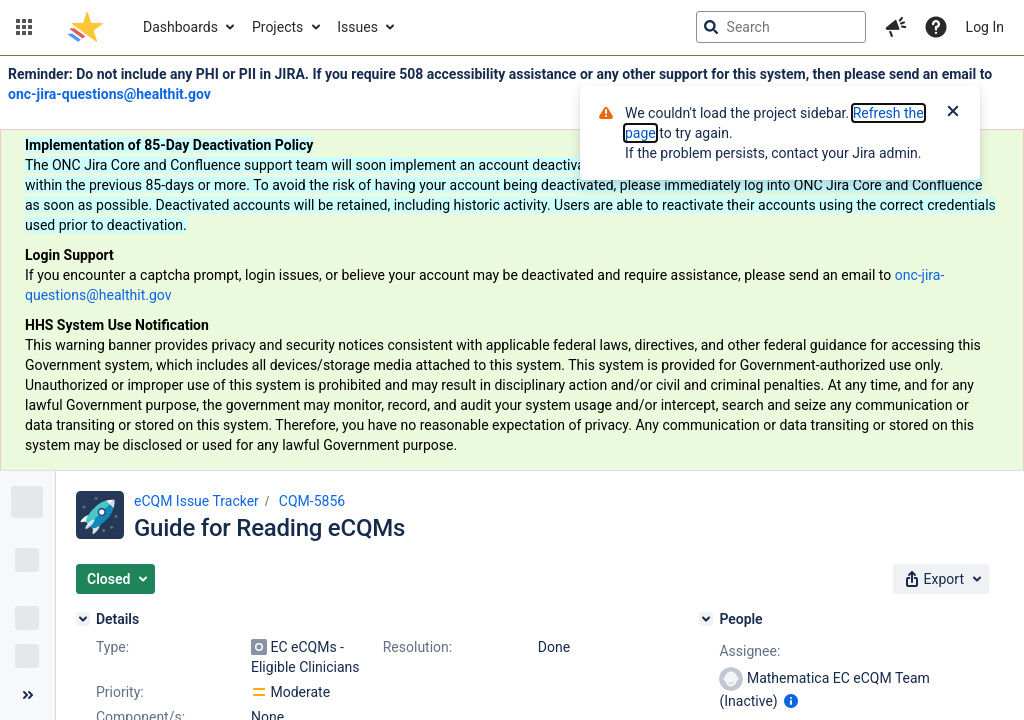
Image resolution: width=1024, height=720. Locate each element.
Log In (985, 27)
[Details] (83, 619)
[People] (706, 619)
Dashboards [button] (180, 27)
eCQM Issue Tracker (196, 501)
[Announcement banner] (512, 263)
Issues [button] (357, 27)
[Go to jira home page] (85, 27)
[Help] (936, 27)
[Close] (953, 113)
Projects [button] (277, 27)
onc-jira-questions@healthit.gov (109, 94)
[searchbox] (781, 27)
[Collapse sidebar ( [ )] (27, 695)
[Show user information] (791, 701)
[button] (24, 27)
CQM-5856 (312, 501)
